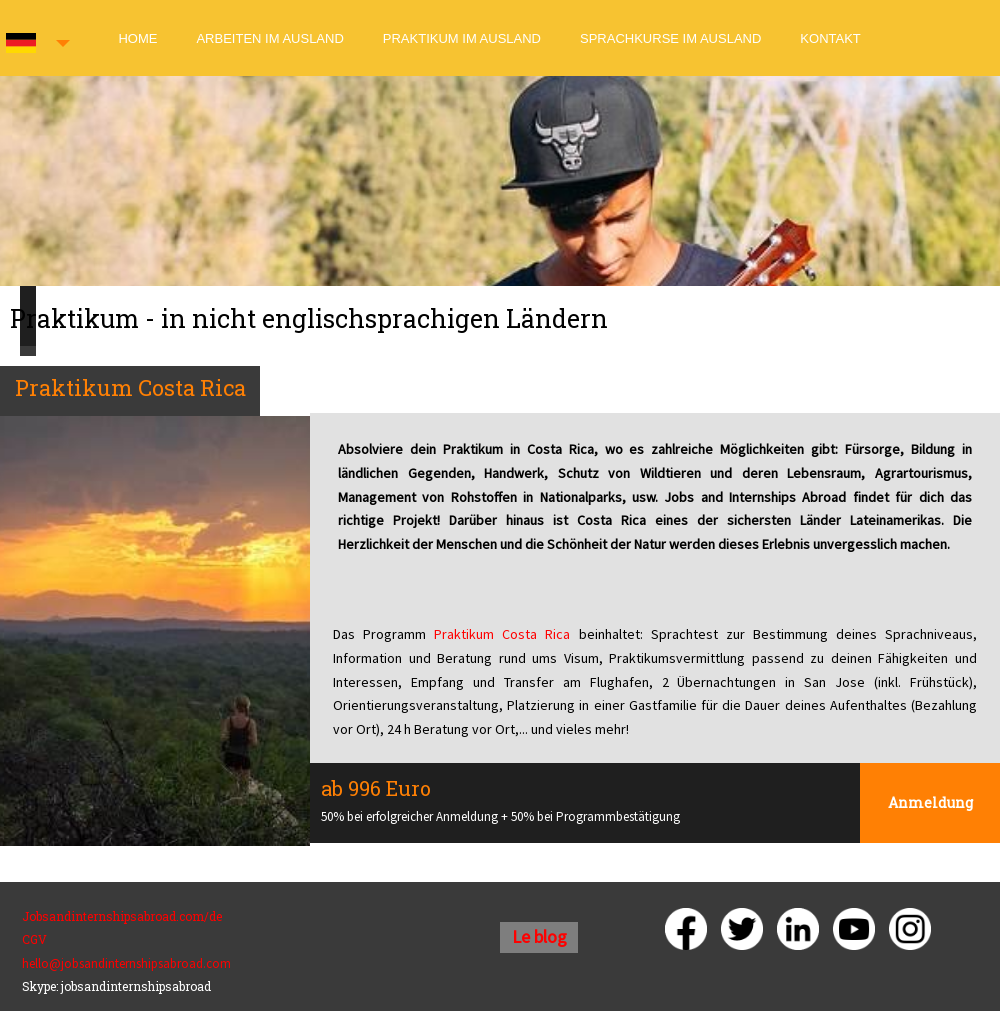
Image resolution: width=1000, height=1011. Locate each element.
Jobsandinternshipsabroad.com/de (122, 916)
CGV (34, 939)
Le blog (539, 936)
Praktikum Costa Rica (502, 634)
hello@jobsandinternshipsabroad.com (126, 963)
